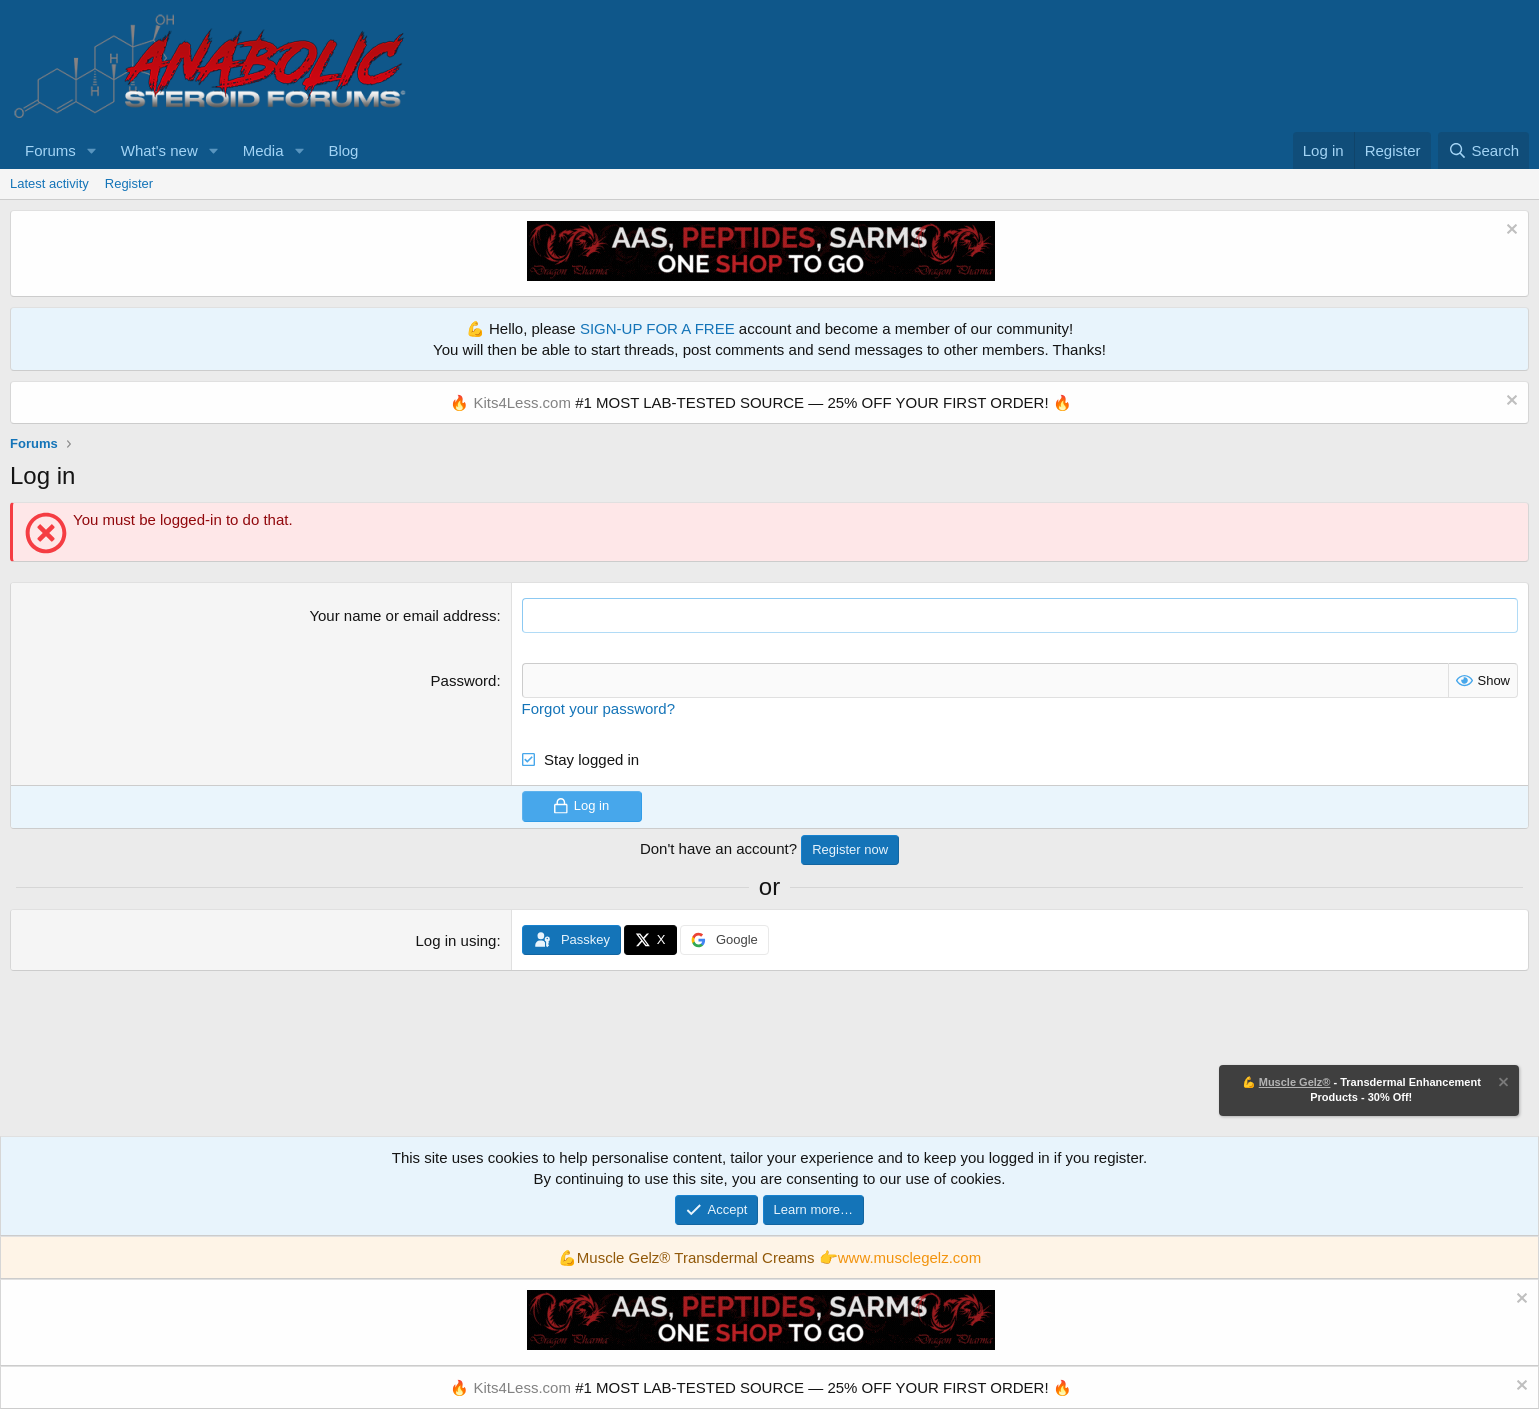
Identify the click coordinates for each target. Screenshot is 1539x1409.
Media (263, 150)
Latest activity (49, 183)
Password (464, 680)
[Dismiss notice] (1509, 231)
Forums (50, 150)
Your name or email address (402, 615)
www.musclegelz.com (909, 1257)
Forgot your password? (598, 708)
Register (129, 183)
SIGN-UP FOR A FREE (657, 328)
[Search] (1483, 150)
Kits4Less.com (522, 402)
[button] (92, 150)
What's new (159, 150)
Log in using (456, 940)
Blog (343, 150)
